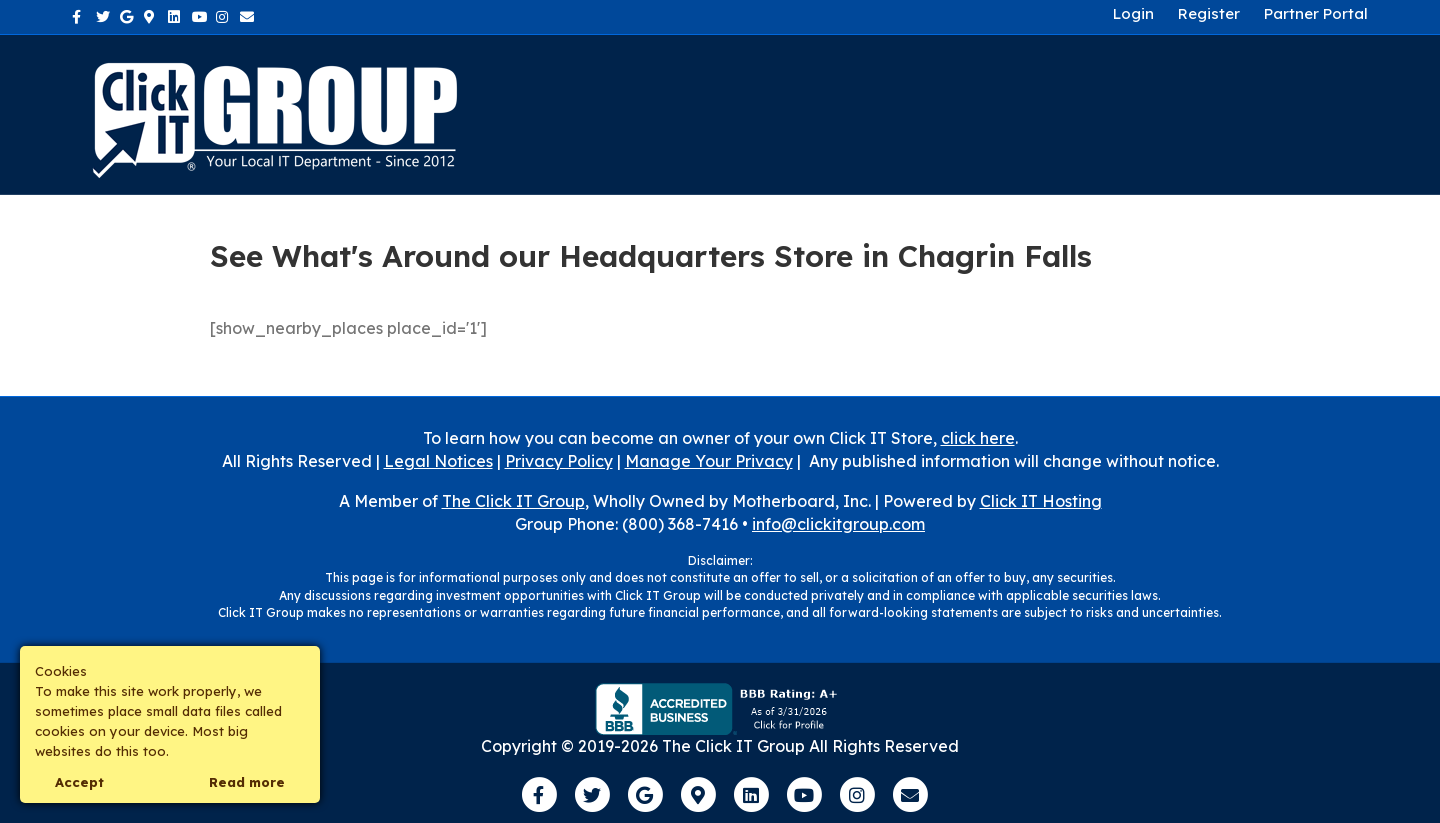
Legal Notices (438, 461)
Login (1133, 14)
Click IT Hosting (1041, 501)
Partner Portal (1316, 14)
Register (1209, 14)
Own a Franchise (1256, 113)
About (810, 113)
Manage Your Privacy (709, 461)
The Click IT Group (513, 501)
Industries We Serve (950, 113)
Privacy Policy (559, 461)
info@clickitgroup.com (838, 524)
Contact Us (1109, 113)
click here (978, 438)
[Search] (1350, 114)
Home (737, 113)
